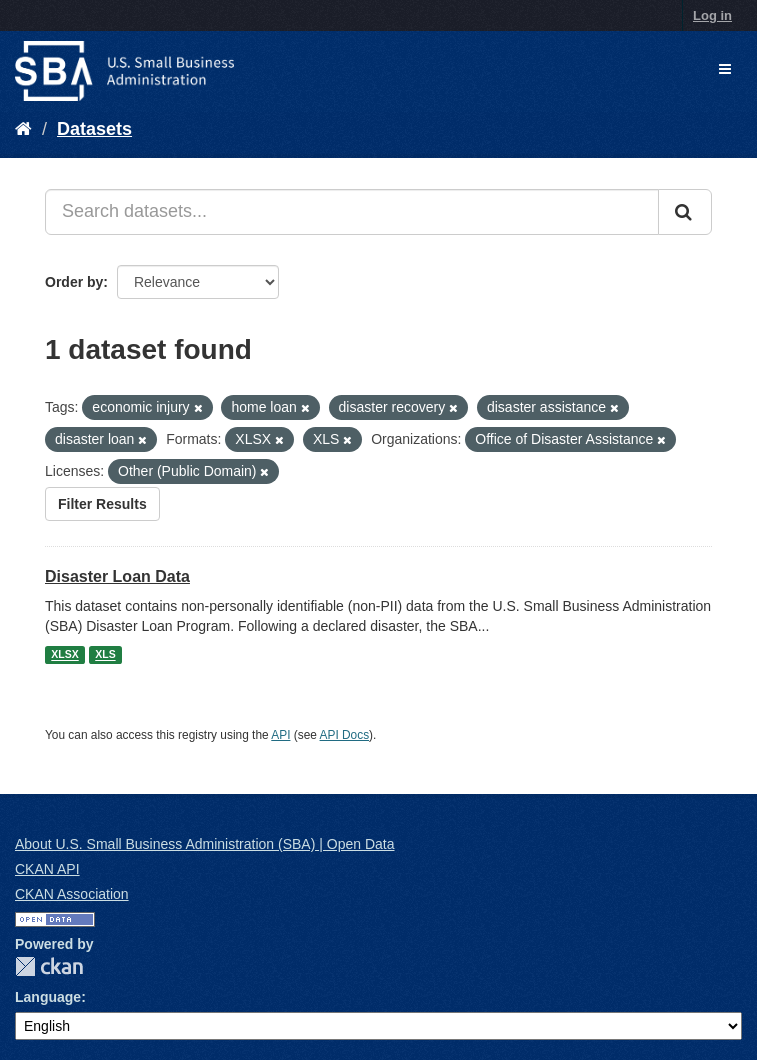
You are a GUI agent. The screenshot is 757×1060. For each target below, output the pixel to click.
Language (48, 997)
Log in (712, 15)
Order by (74, 282)
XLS (105, 655)
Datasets (94, 129)
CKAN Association (72, 894)
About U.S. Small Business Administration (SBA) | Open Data (204, 844)
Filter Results (102, 504)
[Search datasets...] (352, 212)
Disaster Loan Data (117, 576)
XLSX (64, 655)
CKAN (49, 966)
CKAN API (47, 869)
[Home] (23, 129)
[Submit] (685, 212)
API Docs (345, 735)
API (280, 735)
